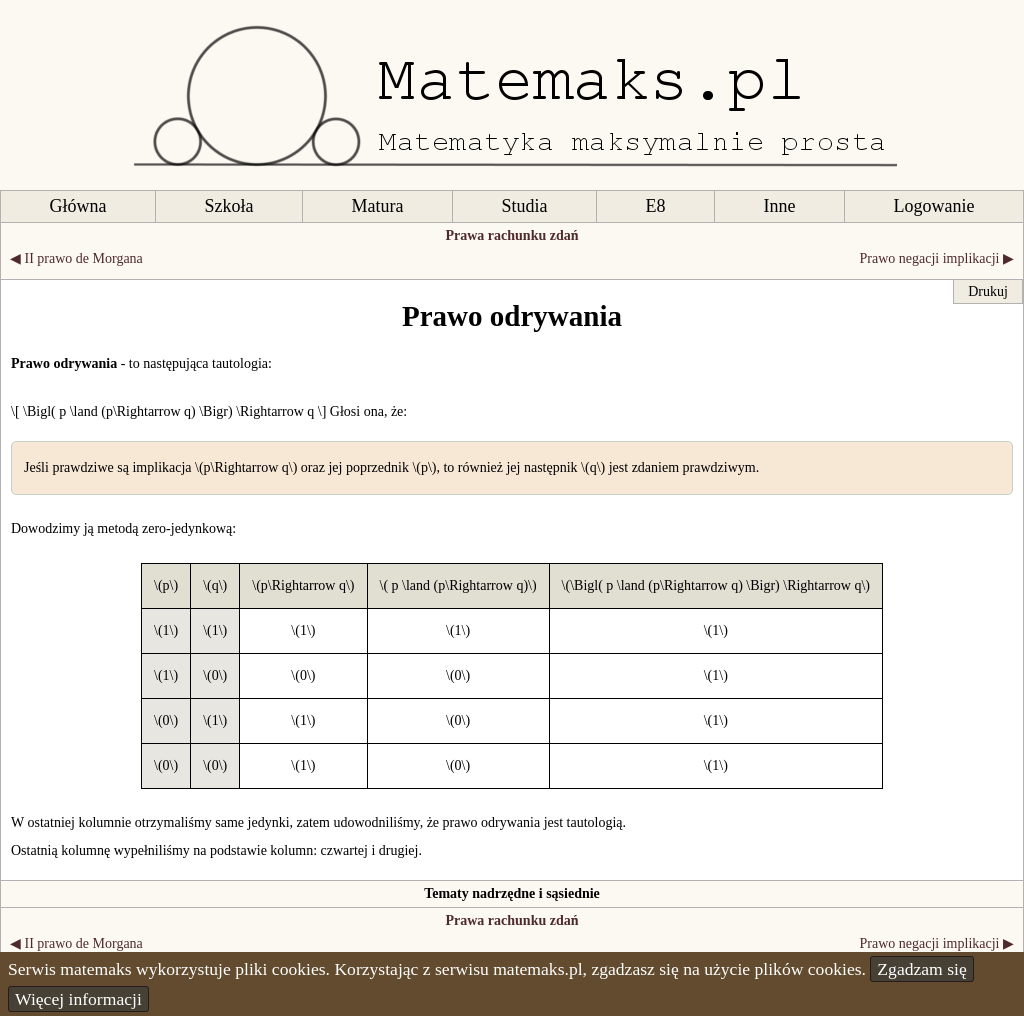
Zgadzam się (921, 969)
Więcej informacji (78, 999)
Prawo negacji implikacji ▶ (937, 258)
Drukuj (988, 291)
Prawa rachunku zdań (511, 235)
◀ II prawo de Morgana (76, 258)
